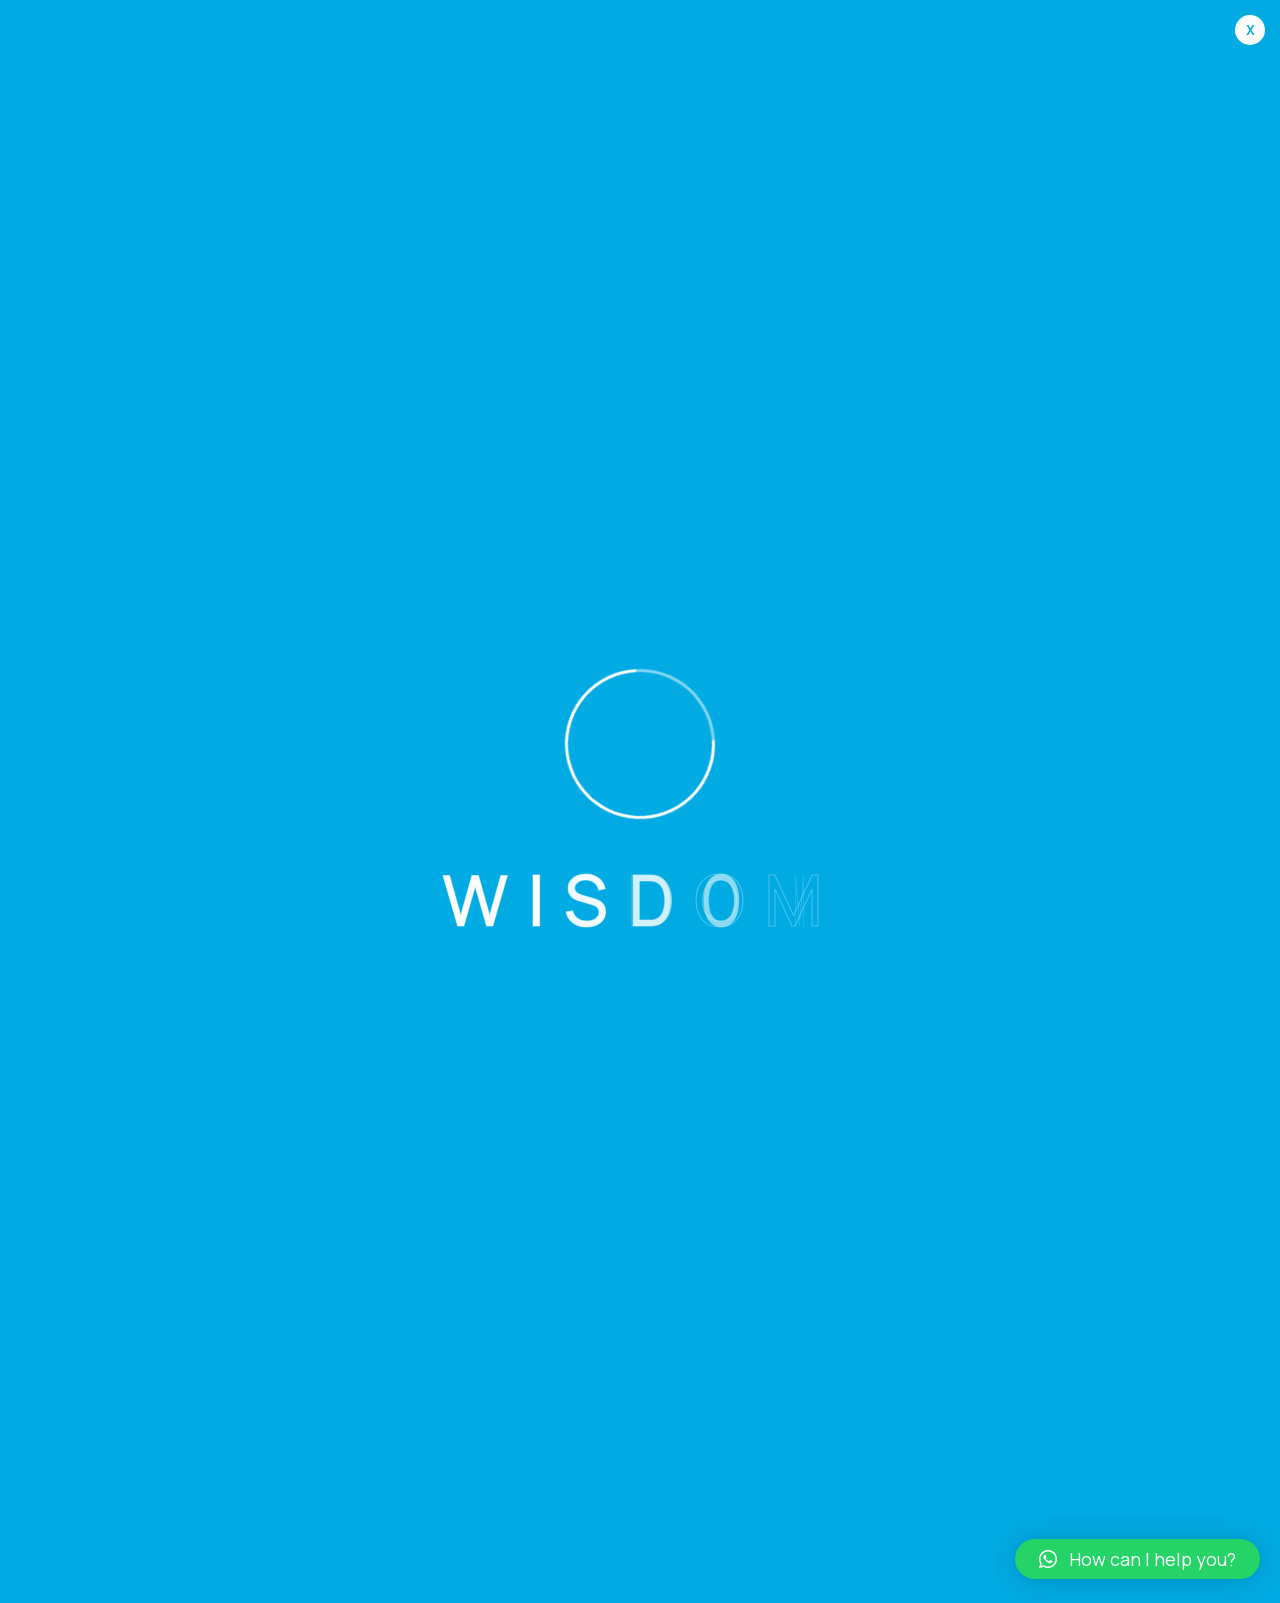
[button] (1137, 1559)
